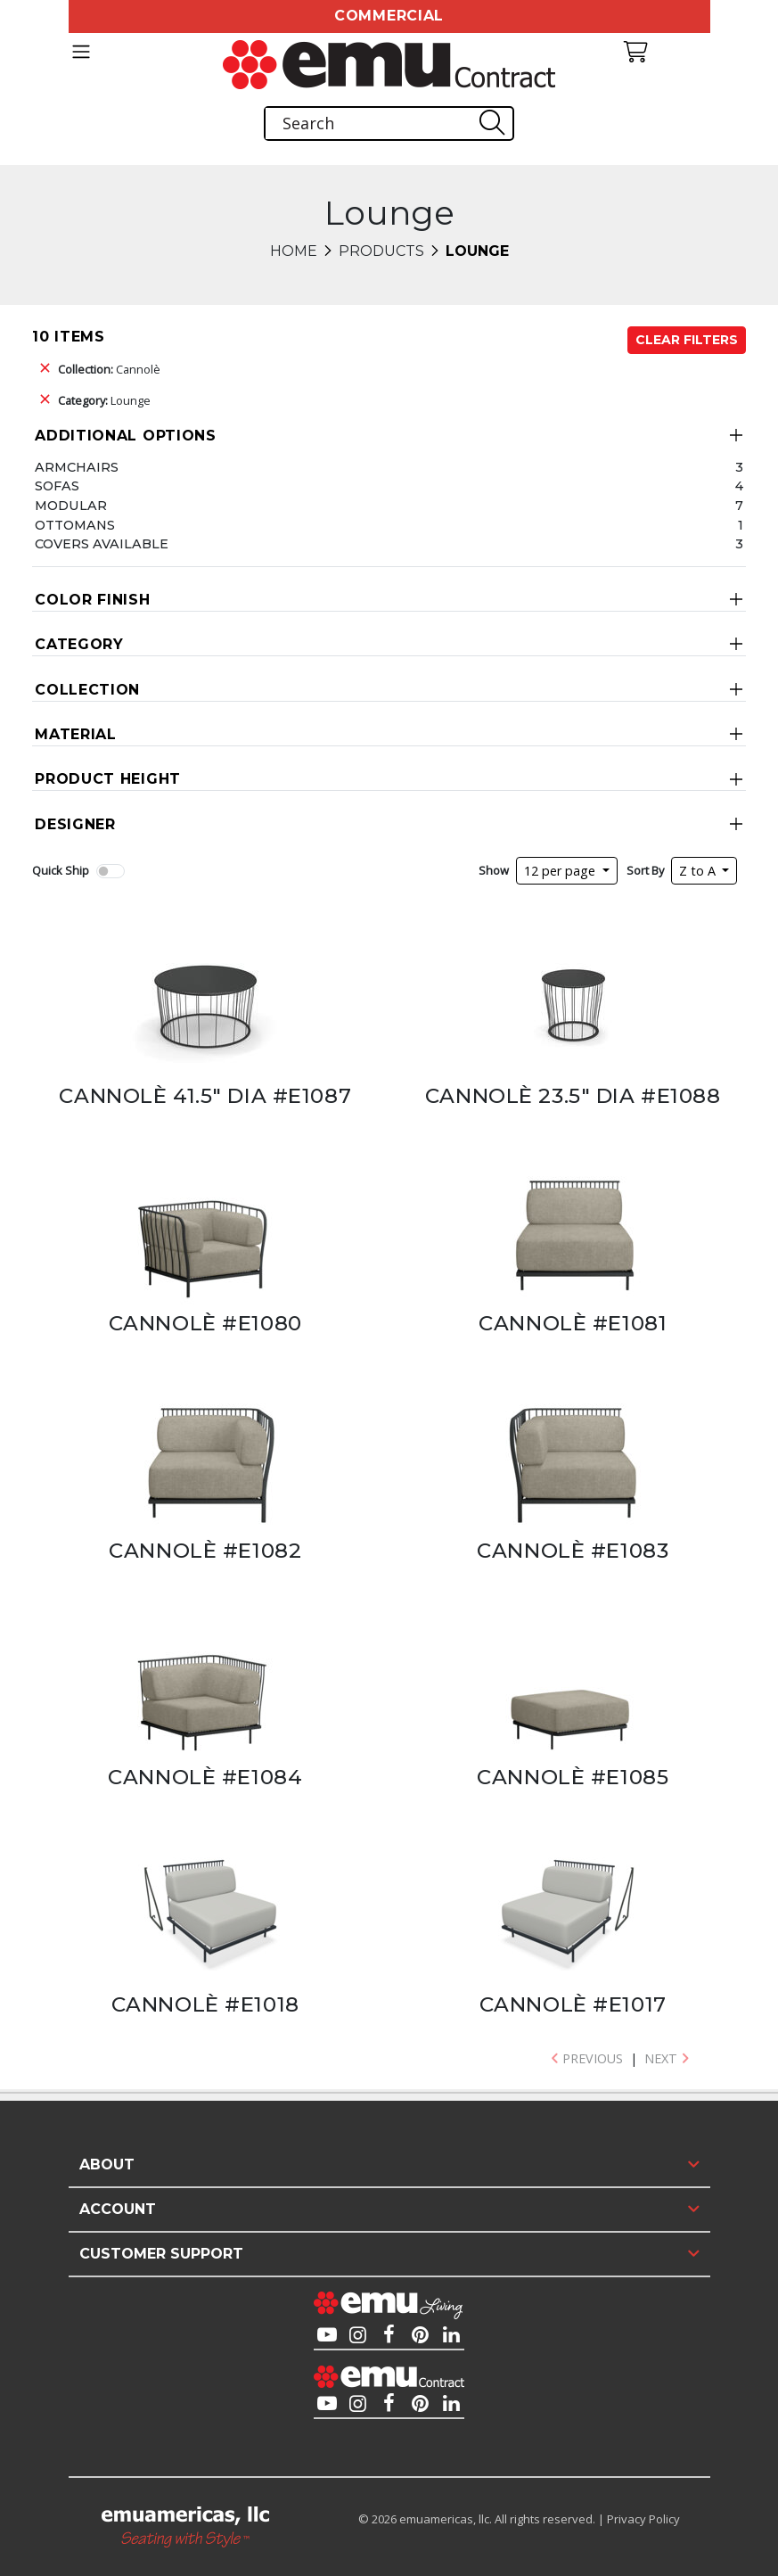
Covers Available (101, 544)
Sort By (645, 870)
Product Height (108, 778)
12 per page (561, 870)
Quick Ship (60, 870)
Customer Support (161, 2253)
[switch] (110, 871)
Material (76, 734)
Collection (87, 689)
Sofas (57, 486)
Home (293, 251)
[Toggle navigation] (81, 51)
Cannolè (109, 369)
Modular (71, 506)
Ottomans (75, 525)
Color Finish (92, 599)
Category (79, 644)
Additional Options (126, 435)
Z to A (699, 870)
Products (381, 251)
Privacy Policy (643, 2519)
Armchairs (77, 467)
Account (117, 2209)
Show (494, 870)
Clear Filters (686, 340)
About (107, 2164)
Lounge (104, 400)
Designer (75, 824)
